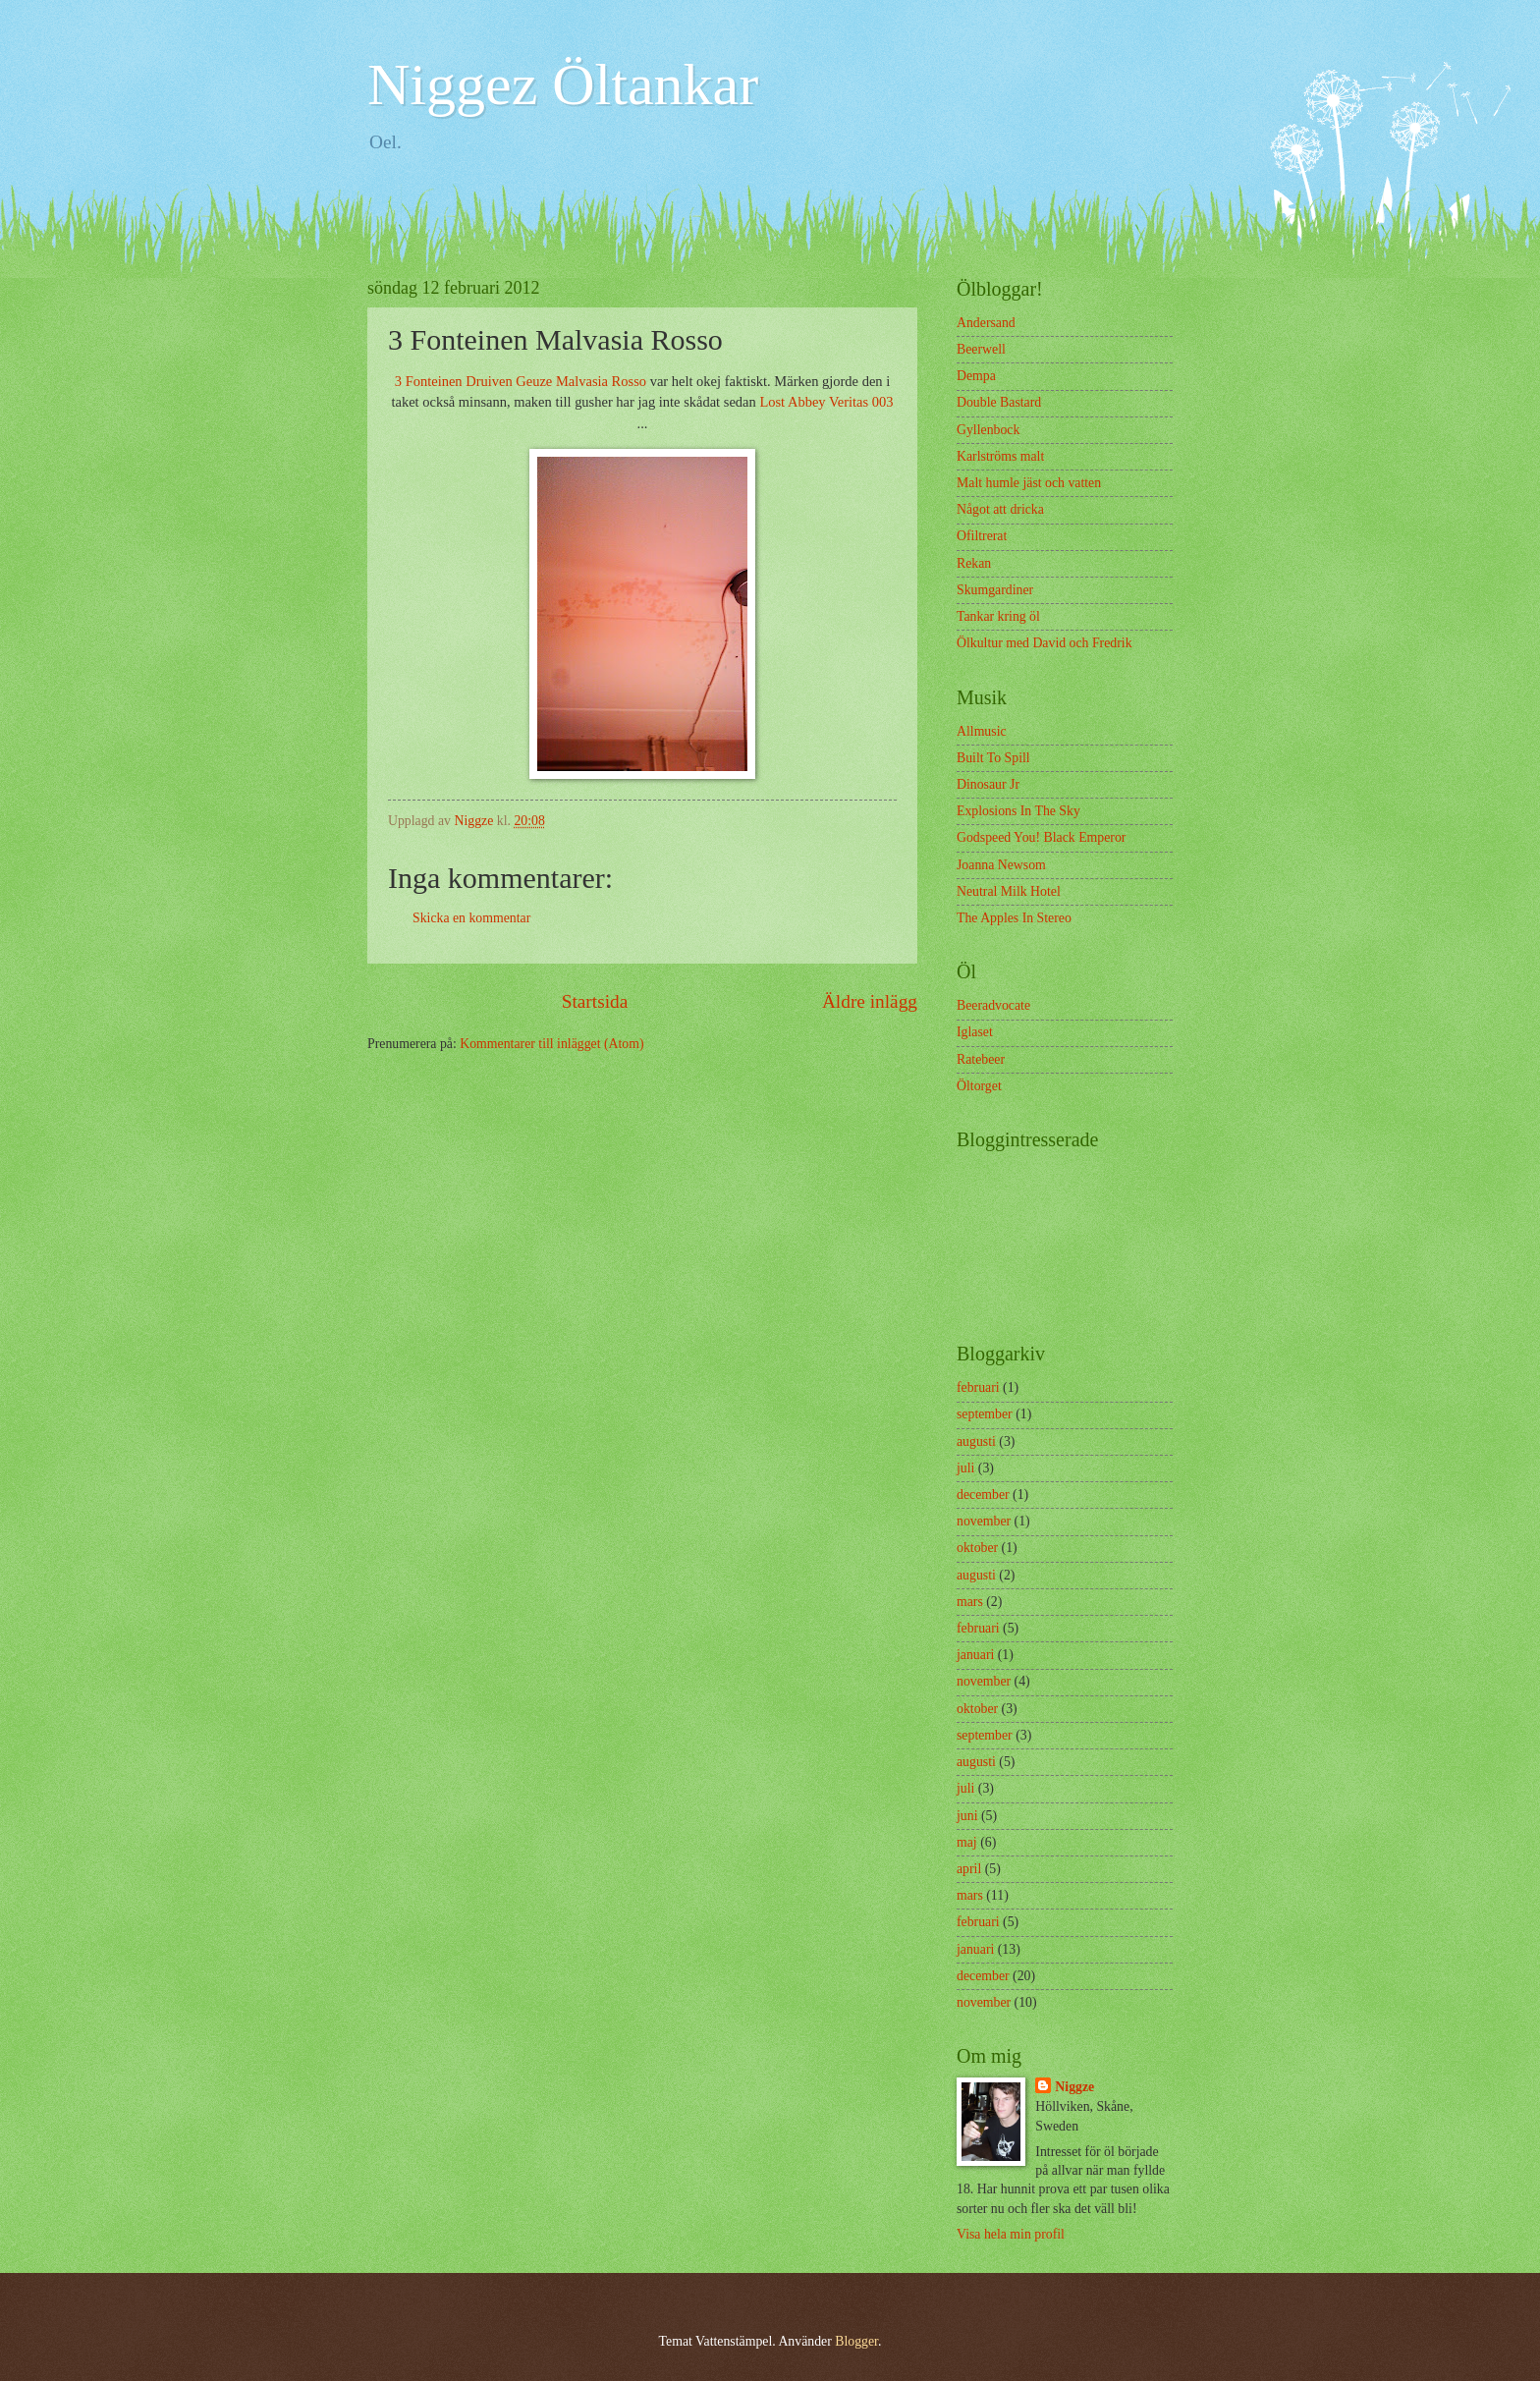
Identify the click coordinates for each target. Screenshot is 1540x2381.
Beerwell (981, 349)
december (983, 1494)
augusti (976, 1441)
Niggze (1074, 2086)
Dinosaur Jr (988, 784)
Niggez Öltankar (562, 84)
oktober (977, 1547)
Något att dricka (1000, 509)
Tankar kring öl (998, 616)
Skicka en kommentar (471, 918)
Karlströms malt (1000, 456)
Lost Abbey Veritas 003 (826, 402)
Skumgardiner (995, 589)
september (985, 1414)
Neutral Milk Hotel (1009, 891)
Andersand (986, 322)
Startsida (595, 1001)
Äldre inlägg (869, 1001)
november (984, 1521)
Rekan (974, 563)
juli (965, 1468)
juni (967, 1815)
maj (967, 1842)
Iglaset (975, 1031)
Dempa (976, 375)
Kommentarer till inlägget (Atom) (551, 1043)
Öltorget (979, 1086)
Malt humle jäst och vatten (1029, 482)
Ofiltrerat (982, 535)
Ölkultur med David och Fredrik (1044, 643)
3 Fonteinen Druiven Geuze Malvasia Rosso (520, 381)
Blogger (856, 2341)
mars (970, 1601)
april (969, 1868)
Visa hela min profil (1011, 2234)
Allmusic (982, 731)
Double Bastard (999, 402)
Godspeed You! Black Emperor (1041, 837)
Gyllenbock (988, 429)
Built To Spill (993, 757)
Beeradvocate (993, 1005)
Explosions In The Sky (1018, 810)
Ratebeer (981, 1059)
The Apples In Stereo (1014, 918)
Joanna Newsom (1001, 865)
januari (975, 1654)
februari (978, 1387)
